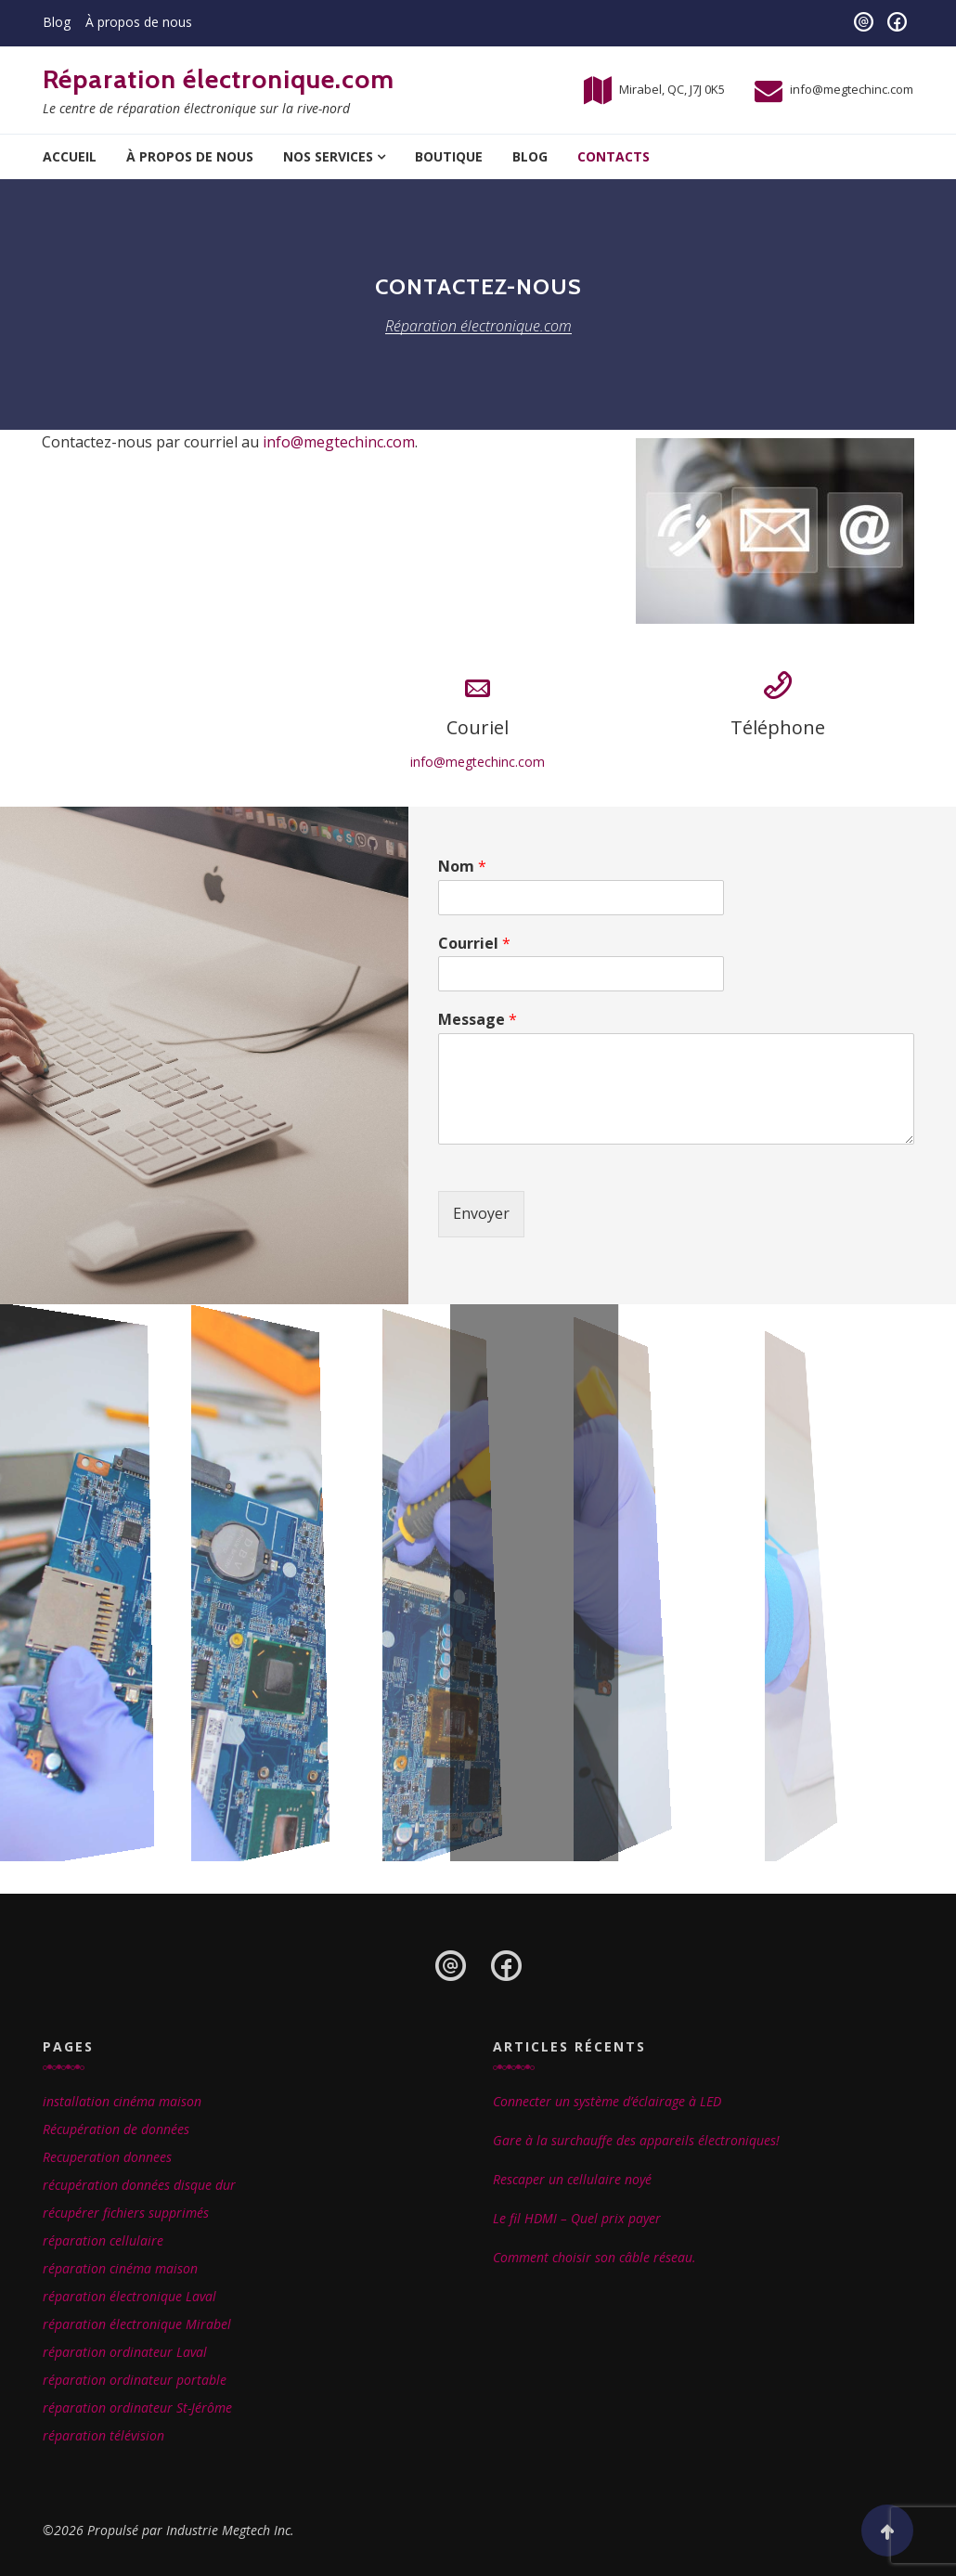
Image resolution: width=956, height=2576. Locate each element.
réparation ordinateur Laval (125, 2352)
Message (477, 1019)
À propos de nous (138, 22)
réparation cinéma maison (120, 2268)
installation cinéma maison (122, 2101)
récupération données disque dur (139, 2185)
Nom (462, 866)
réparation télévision (103, 2435)
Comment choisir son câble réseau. (594, 2257)
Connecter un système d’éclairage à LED (607, 2101)
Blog (57, 22)
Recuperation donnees (107, 2157)
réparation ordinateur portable (134, 2379)
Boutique (449, 156)
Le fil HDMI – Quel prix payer (577, 2218)
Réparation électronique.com (218, 79)
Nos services (328, 156)
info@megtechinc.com (851, 89)
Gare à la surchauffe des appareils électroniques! (636, 2140)
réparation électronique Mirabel (137, 2324)
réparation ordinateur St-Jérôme (137, 2407)
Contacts (613, 156)
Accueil (70, 156)
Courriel (474, 943)
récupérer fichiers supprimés (126, 2212)
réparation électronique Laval (129, 2296)
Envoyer (481, 1213)
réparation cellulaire (103, 2240)
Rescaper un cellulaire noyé (572, 2179)
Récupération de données (116, 2129)
